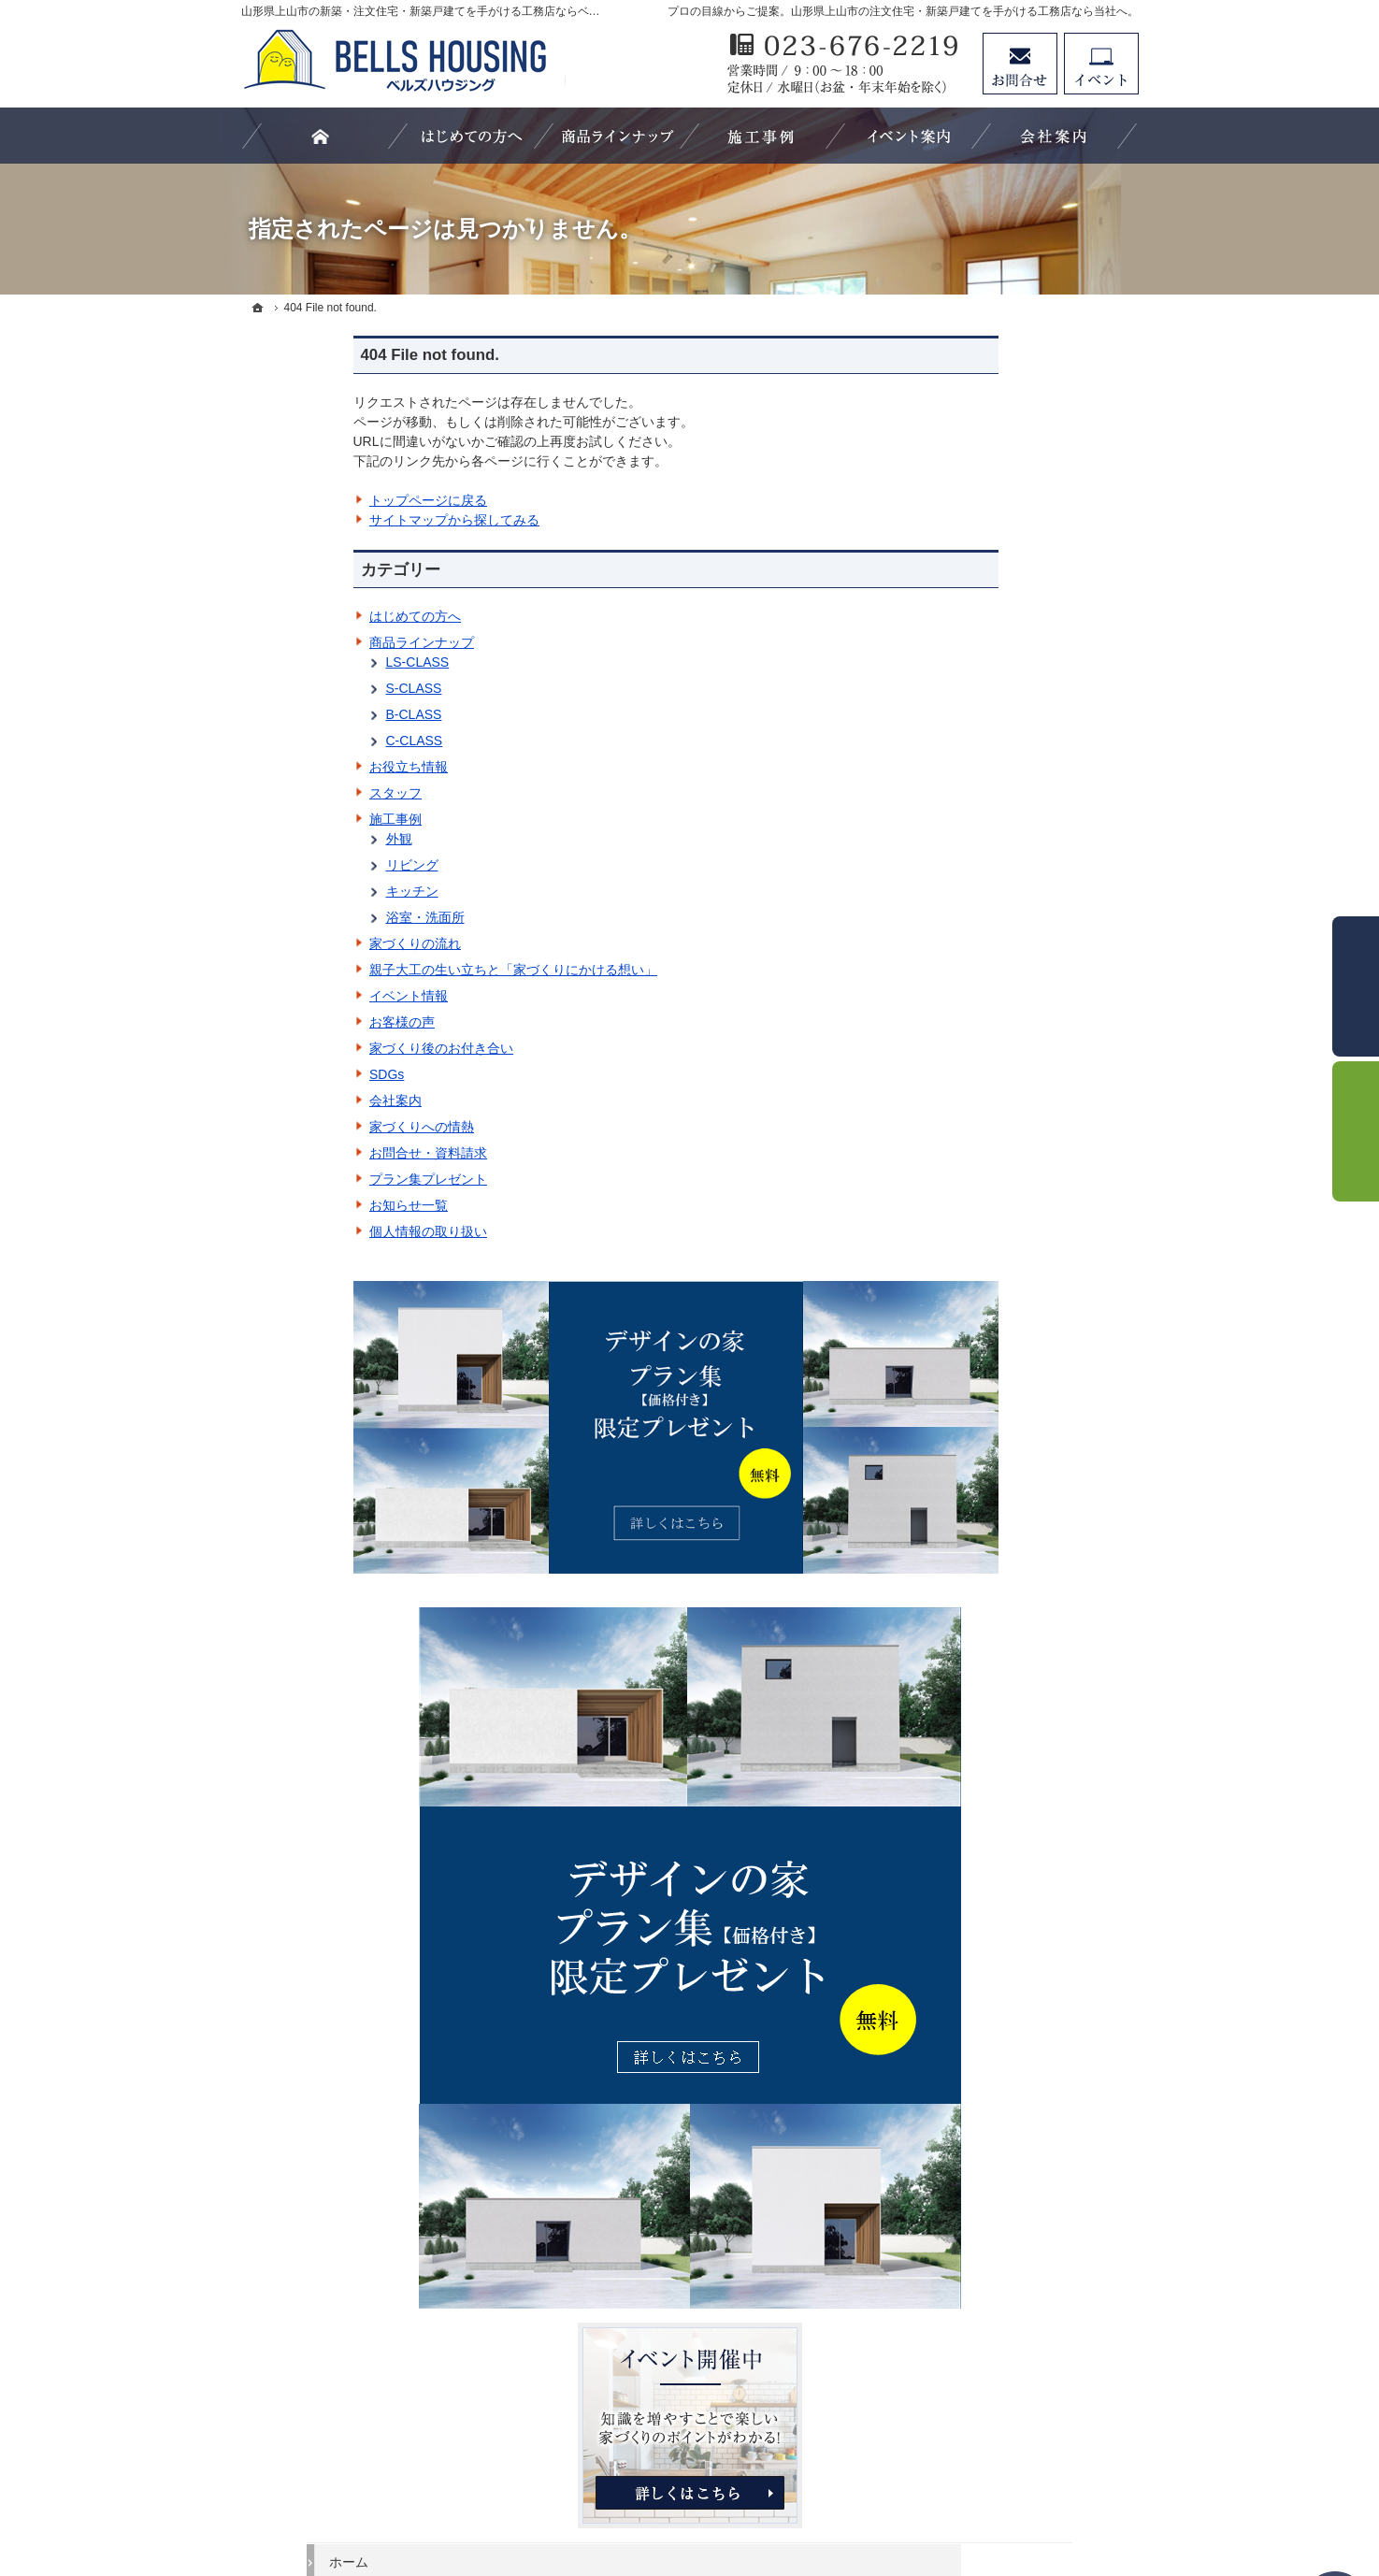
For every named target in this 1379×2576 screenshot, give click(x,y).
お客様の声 (290, 1022)
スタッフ (283, 792)
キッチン (300, 891)
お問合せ (1020, 63)
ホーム (956, 879)
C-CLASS (302, 740)
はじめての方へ (303, 616)
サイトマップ (976, 1890)
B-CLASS (302, 714)
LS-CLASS (306, 662)
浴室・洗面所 (313, 917)
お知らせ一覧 (296, 1205)
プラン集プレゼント (316, 1179)
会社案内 (283, 1100)
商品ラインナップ (309, 642)
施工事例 (283, 819)
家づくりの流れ (303, 943)
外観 (287, 838)
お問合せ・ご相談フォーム (1026, 2405)
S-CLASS (302, 688)
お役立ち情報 (296, 766)
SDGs (274, 1074)
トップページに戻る (316, 500)
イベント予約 (1101, 63)
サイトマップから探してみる (342, 519)
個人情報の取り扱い (316, 1231)
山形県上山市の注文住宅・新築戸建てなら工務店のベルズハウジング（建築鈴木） (669, 2493)
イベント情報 (296, 995)
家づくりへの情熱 (309, 1126)
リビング (300, 864)
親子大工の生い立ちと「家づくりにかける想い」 (401, 969)
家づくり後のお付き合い (329, 1048)
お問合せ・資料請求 (316, 1152)
